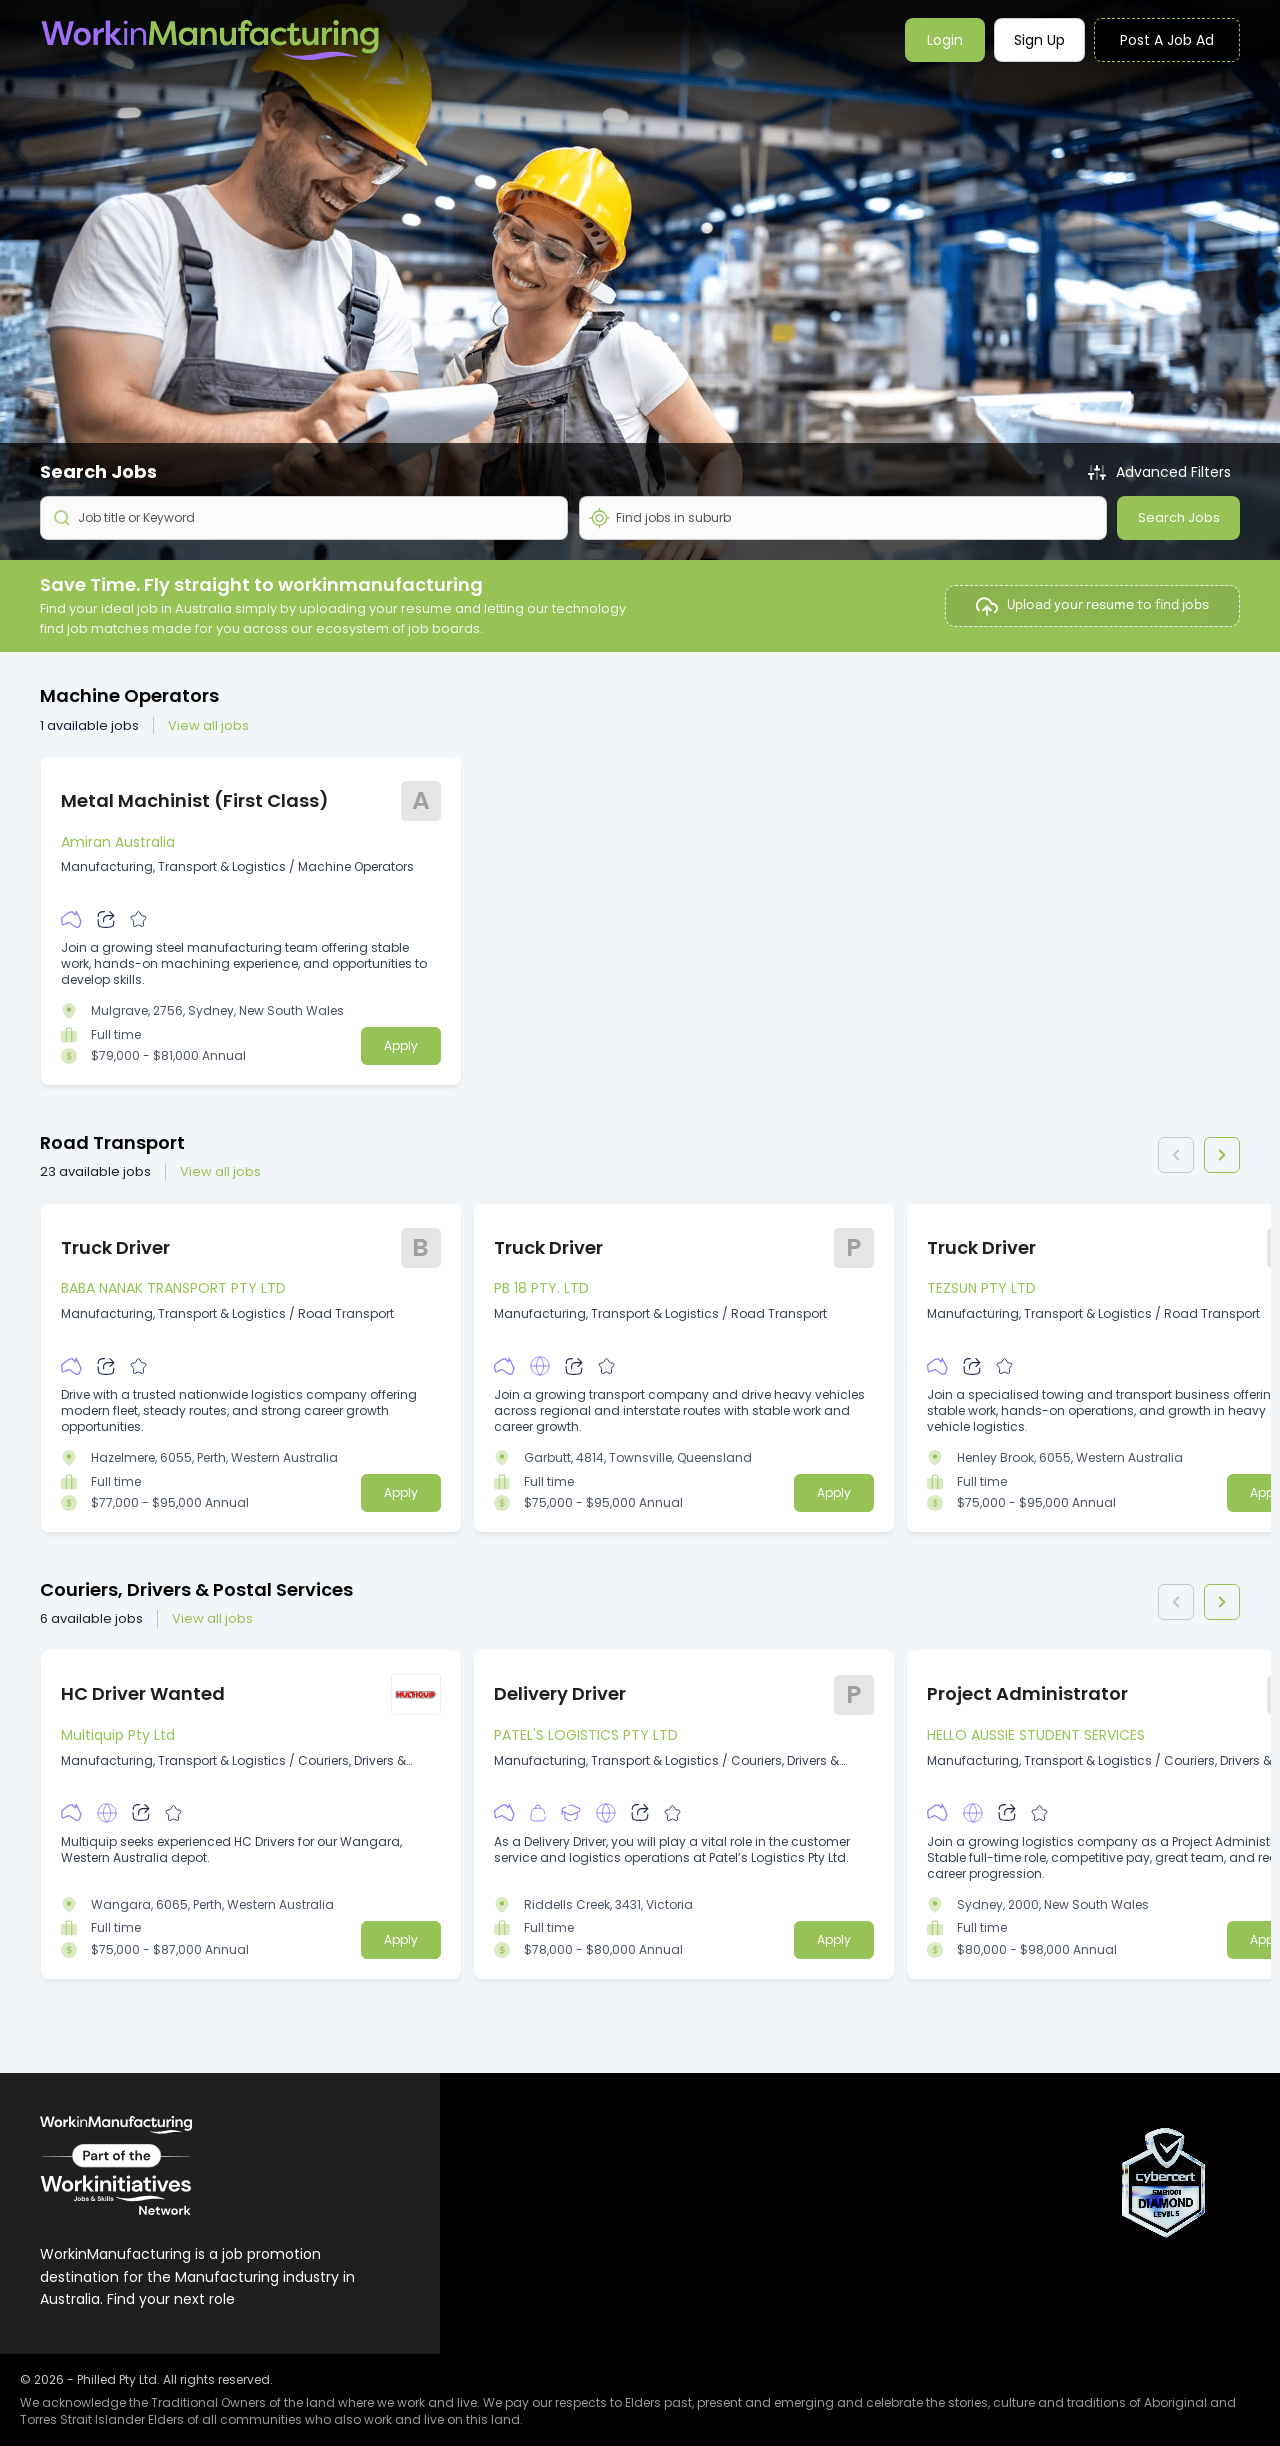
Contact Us (964, 2182)
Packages (738, 2214)
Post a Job (741, 2182)
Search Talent (754, 2247)
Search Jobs (1179, 517)
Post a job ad (1167, 40)
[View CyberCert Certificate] (1165, 2183)
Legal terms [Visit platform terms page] (966, 2247)
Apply (401, 1045)
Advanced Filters (1160, 472)
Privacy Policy (972, 2214)
